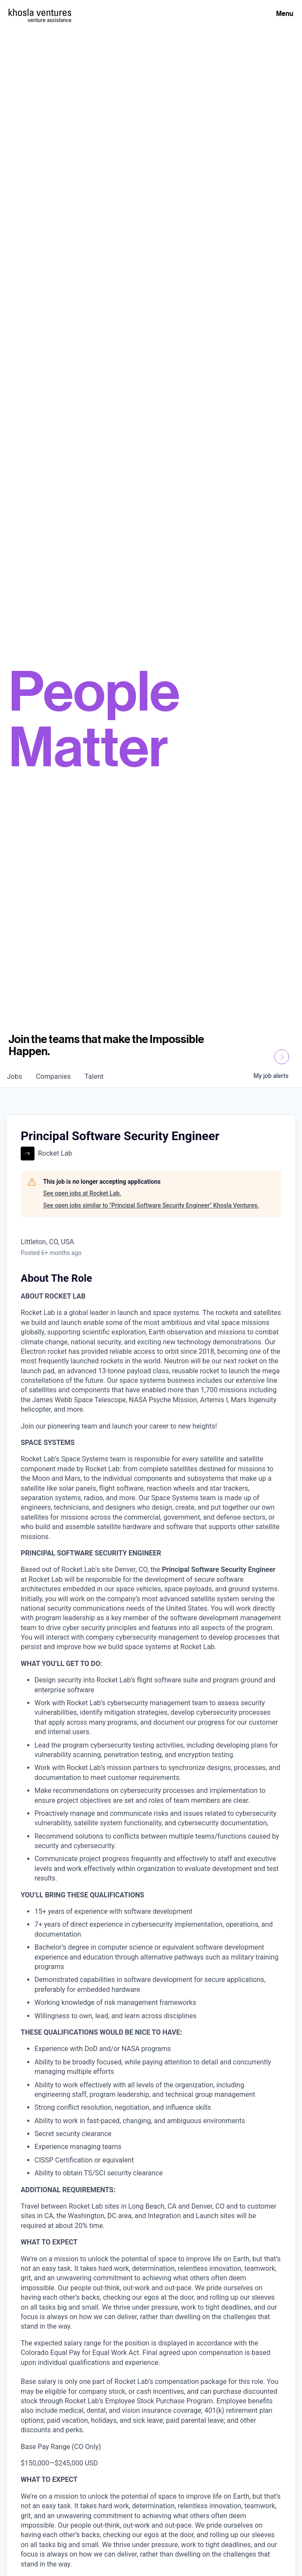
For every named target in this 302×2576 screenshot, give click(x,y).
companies (53, 1076)
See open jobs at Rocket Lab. (82, 1193)
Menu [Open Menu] (284, 13)
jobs (14, 1076)
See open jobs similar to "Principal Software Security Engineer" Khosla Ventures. (151, 1205)
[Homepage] (40, 12)
